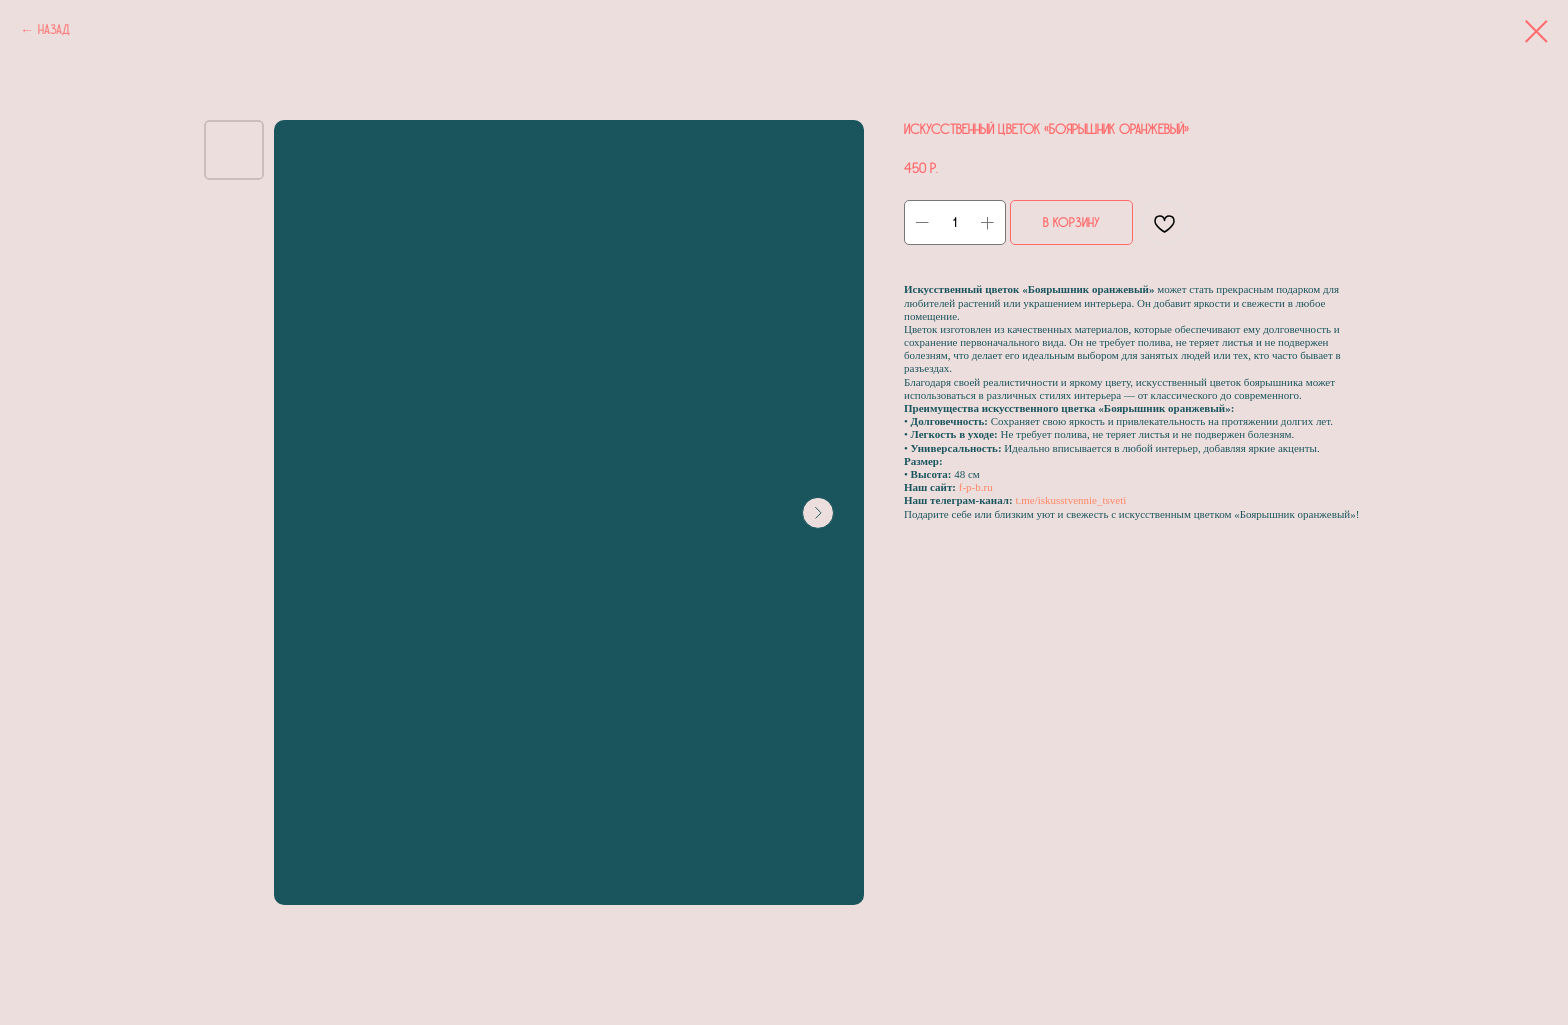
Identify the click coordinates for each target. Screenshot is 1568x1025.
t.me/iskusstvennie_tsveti (1070, 500)
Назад (54, 30)
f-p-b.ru (976, 487)
